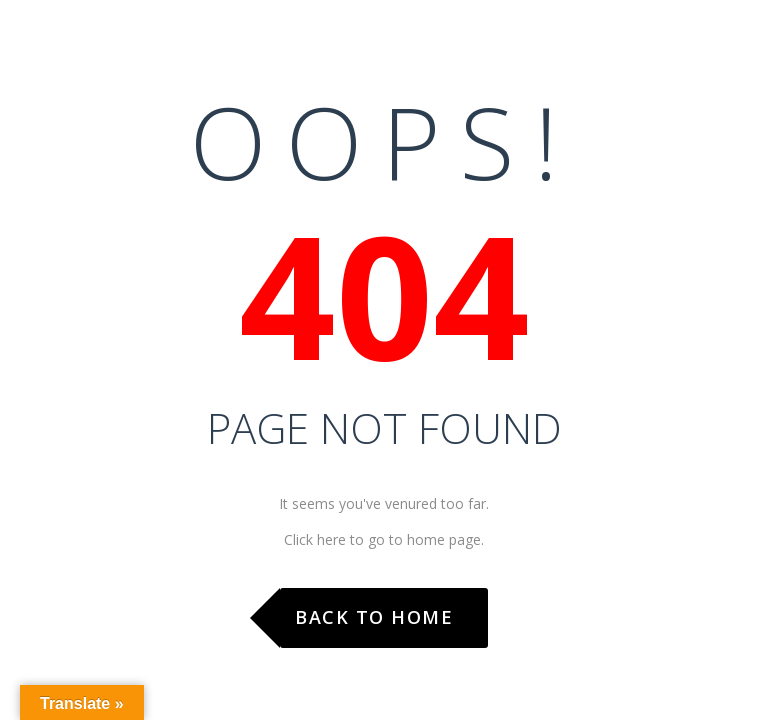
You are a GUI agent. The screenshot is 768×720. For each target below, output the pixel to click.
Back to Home (374, 617)
